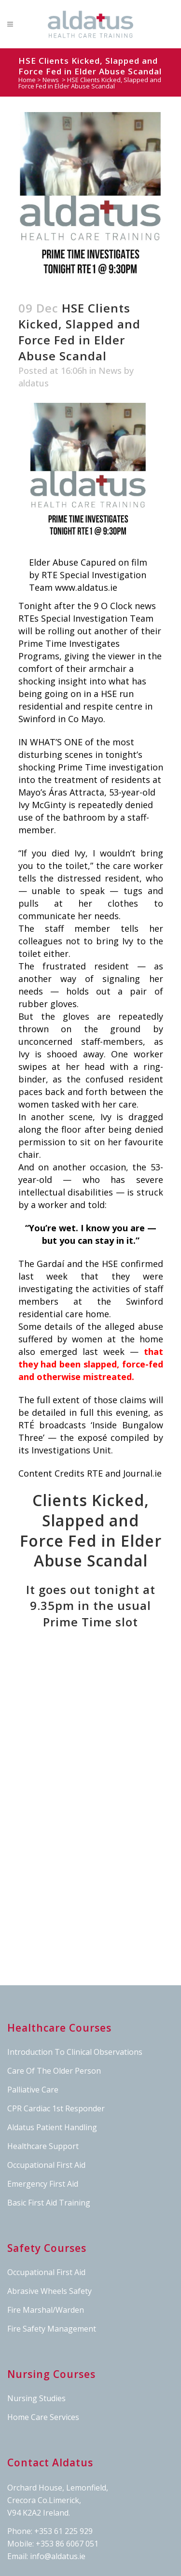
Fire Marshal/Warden (45, 2310)
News (50, 79)
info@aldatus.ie (57, 2556)
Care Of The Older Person (54, 2070)
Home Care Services (43, 2417)
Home (27, 79)
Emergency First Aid (42, 2183)
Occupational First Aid (46, 2165)
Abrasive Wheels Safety (49, 2291)
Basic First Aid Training (48, 2202)
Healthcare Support (43, 2146)
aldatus (33, 383)
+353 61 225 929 (63, 2531)
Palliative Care (32, 2089)
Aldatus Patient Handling (52, 2127)
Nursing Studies (36, 2398)
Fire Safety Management (51, 2328)
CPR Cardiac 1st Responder (56, 2108)
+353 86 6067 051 (67, 2543)
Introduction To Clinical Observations (74, 2052)
